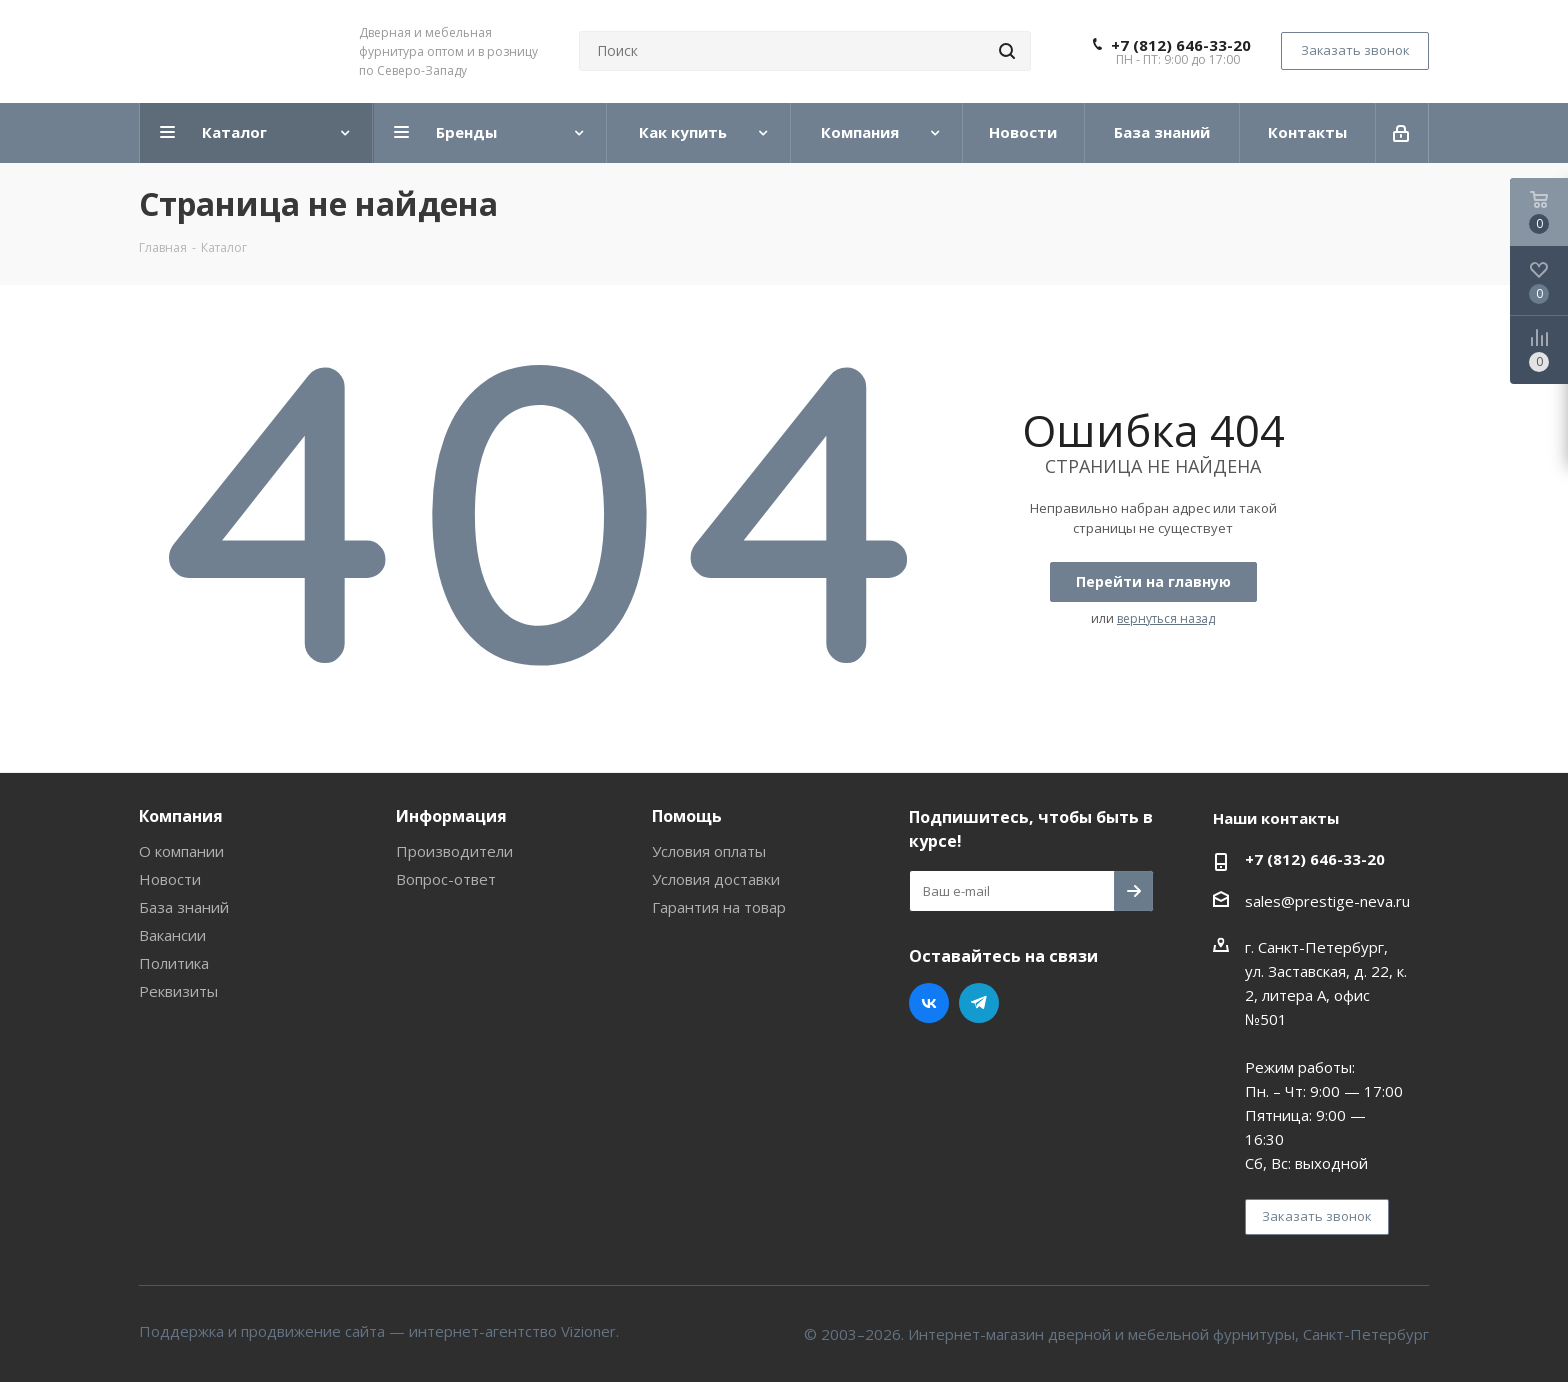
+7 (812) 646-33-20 (1181, 45)
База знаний (184, 907)
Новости (170, 879)
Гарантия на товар (719, 907)
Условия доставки (716, 879)
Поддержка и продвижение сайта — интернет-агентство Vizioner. (379, 1331)
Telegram (979, 1003)
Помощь (687, 816)
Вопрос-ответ (446, 879)
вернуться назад (1166, 618)
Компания (181, 816)
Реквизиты (178, 991)
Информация (451, 816)
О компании (181, 851)
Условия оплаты (709, 851)
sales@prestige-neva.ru (1327, 901)
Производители (454, 851)
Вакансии (172, 935)
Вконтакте (929, 1003)
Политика (174, 963)
